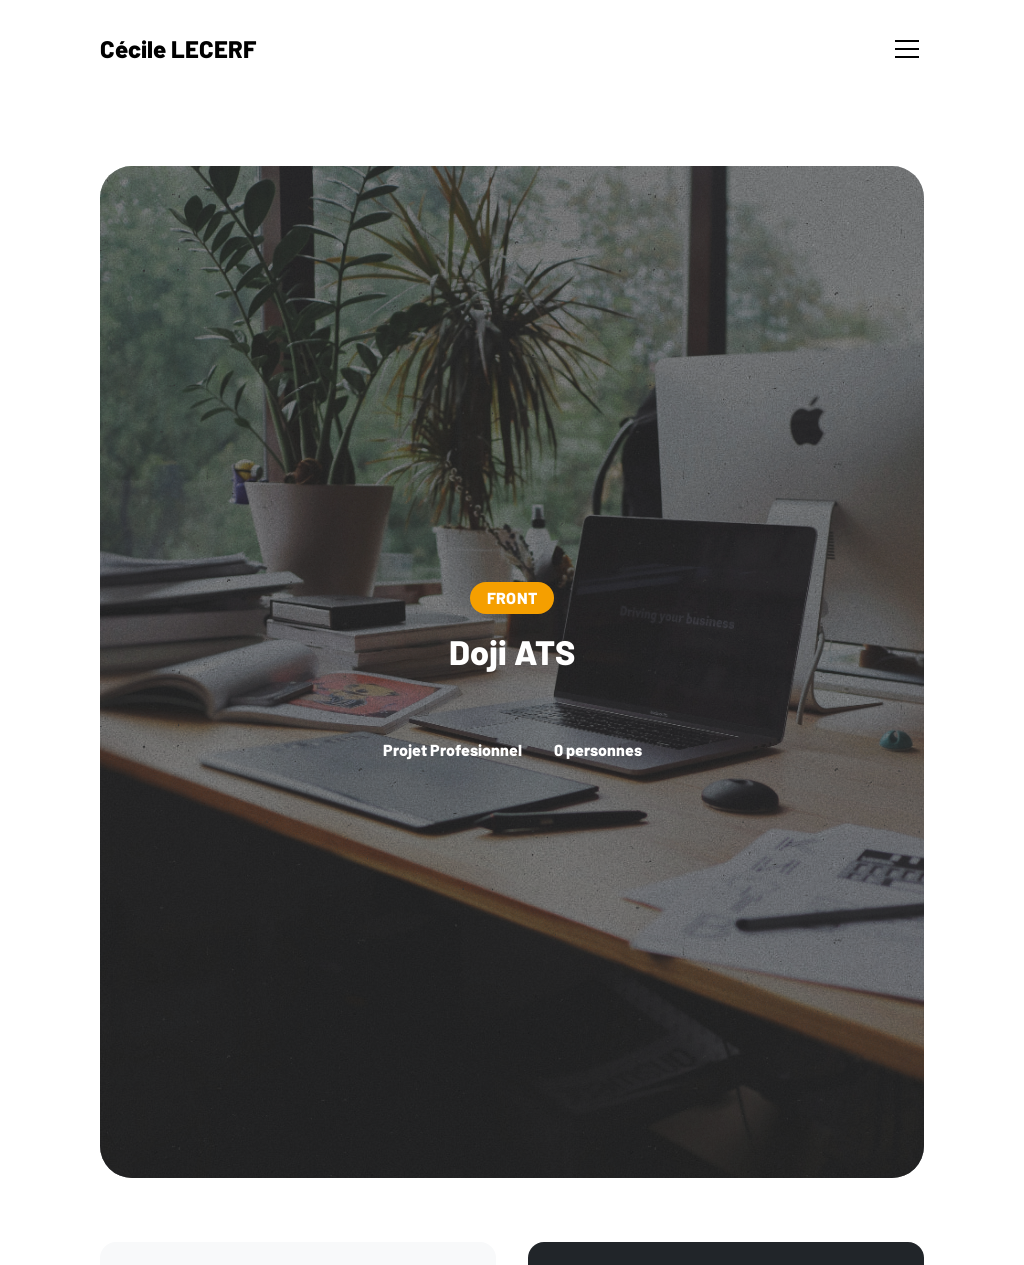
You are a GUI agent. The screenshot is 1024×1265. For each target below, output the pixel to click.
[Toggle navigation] (907, 49)
